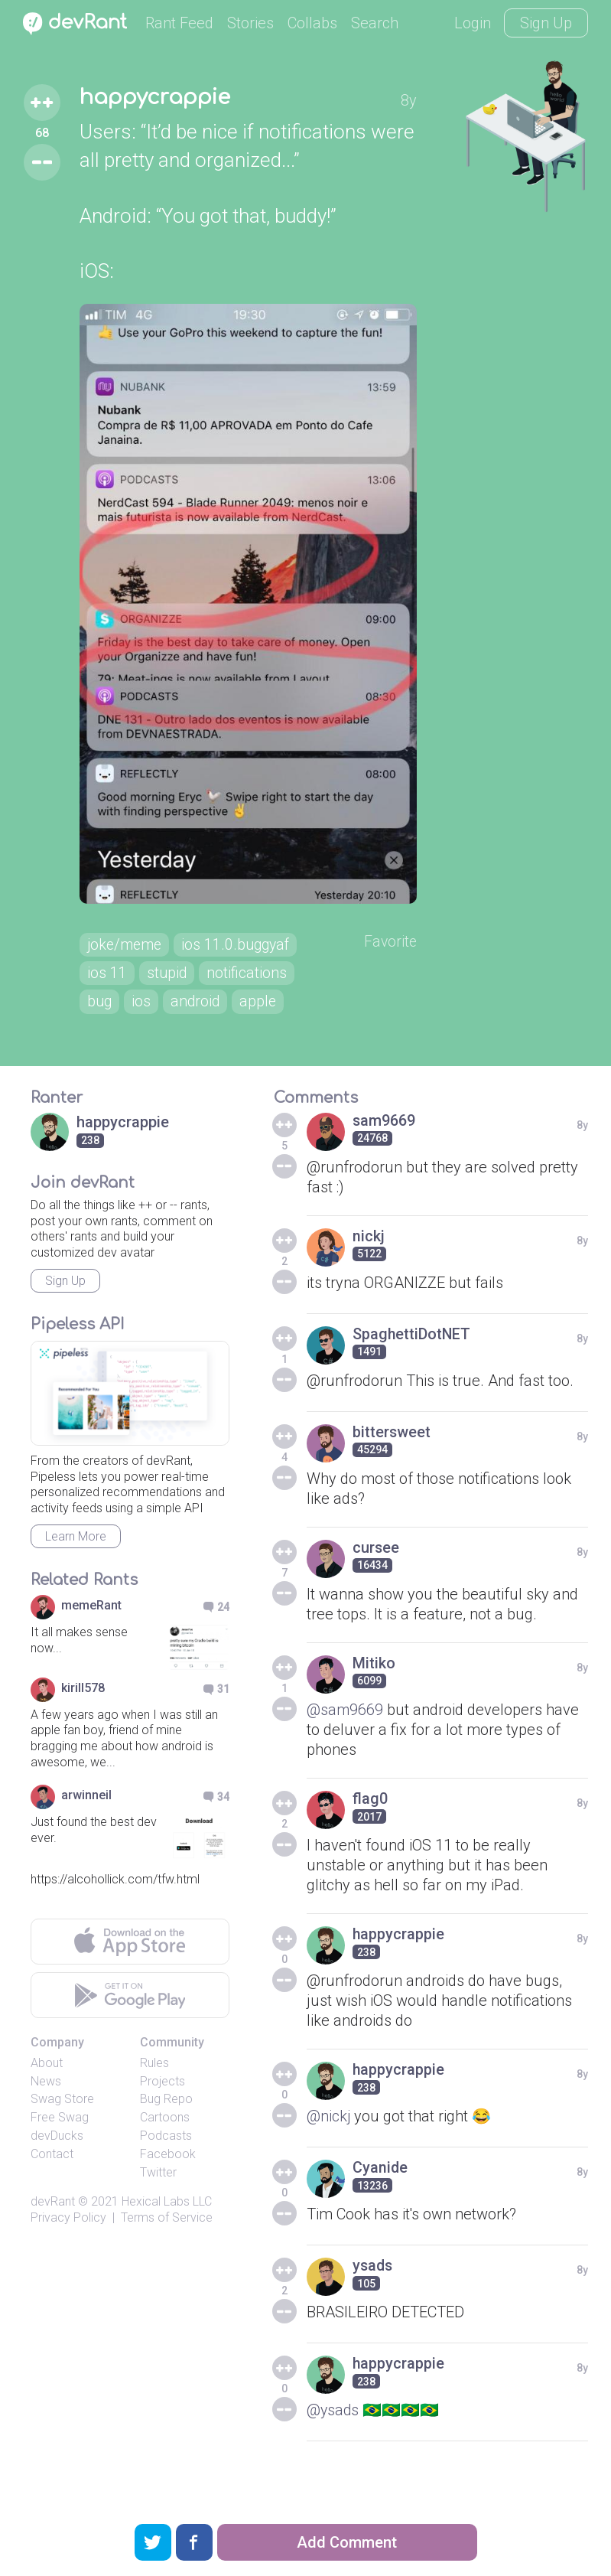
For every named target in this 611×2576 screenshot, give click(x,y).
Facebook (168, 2171)
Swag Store (62, 2117)
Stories (250, 23)
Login (472, 23)
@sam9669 (345, 1727)
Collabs (312, 23)
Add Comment (347, 2542)
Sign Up (546, 23)
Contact (52, 2171)
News (46, 2099)
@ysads (333, 2427)
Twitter (158, 2190)
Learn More (75, 1554)
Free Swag (60, 2135)
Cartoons (165, 2135)
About (47, 2080)
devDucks (57, 2153)
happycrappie (155, 98)
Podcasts (166, 2153)
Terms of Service (167, 2235)
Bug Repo (166, 2117)
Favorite (394, 958)
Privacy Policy (68, 2235)
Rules (154, 2080)
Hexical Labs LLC (167, 2219)
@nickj (329, 2133)
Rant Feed (179, 23)
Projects (162, 2099)
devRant (53, 2219)
